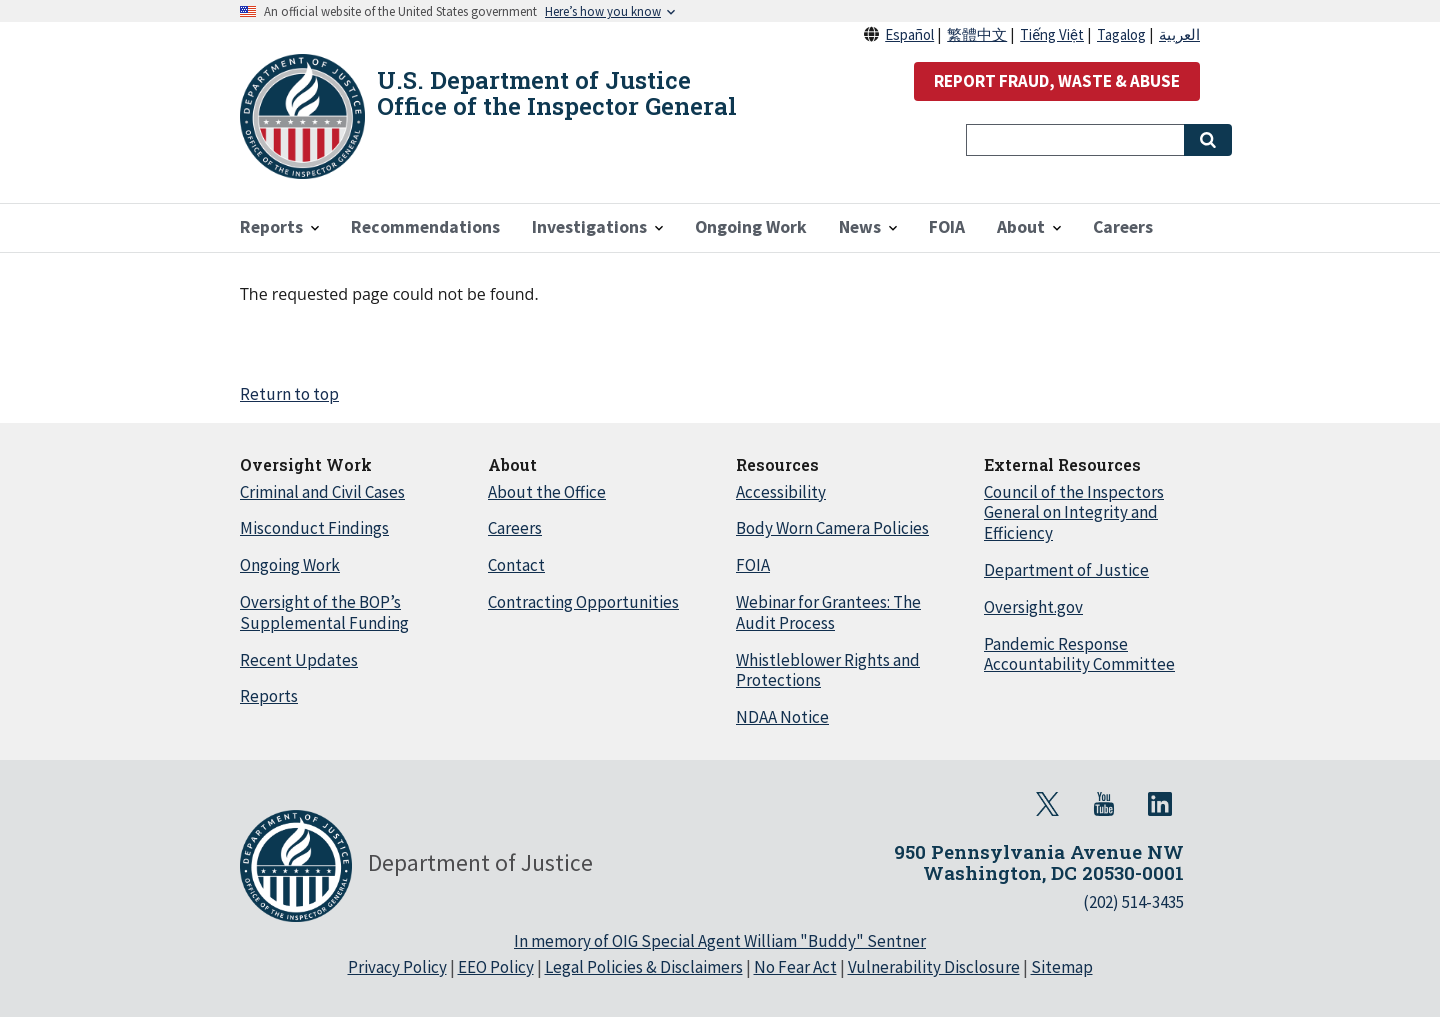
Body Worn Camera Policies (832, 528)
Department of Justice (1066, 570)
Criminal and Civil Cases (322, 492)
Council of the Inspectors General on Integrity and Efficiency (1074, 513)
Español (909, 34)
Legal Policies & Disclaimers (644, 967)
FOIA (753, 565)
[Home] (302, 116)
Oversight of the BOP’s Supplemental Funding (324, 612)
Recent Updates (299, 660)
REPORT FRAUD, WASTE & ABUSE (1057, 81)
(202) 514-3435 (1133, 902)
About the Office (547, 492)
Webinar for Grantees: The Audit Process (828, 612)
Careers (515, 528)
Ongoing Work (290, 565)
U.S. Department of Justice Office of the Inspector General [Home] (557, 93)
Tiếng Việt (1052, 34)
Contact (516, 565)
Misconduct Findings (314, 528)
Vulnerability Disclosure (934, 967)
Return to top (289, 394)
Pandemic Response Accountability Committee (1079, 654)
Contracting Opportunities (583, 602)
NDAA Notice (782, 717)
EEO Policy (496, 967)
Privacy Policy (397, 967)
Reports (269, 696)
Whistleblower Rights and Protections (828, 670)
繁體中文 (977, 34)
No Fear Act (795, 967)
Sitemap (1062, 967)
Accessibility (781, 492)
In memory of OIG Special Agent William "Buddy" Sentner (720, 941)
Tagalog (1121, 34)
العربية (1179, 34)
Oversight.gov (1033, 607)
